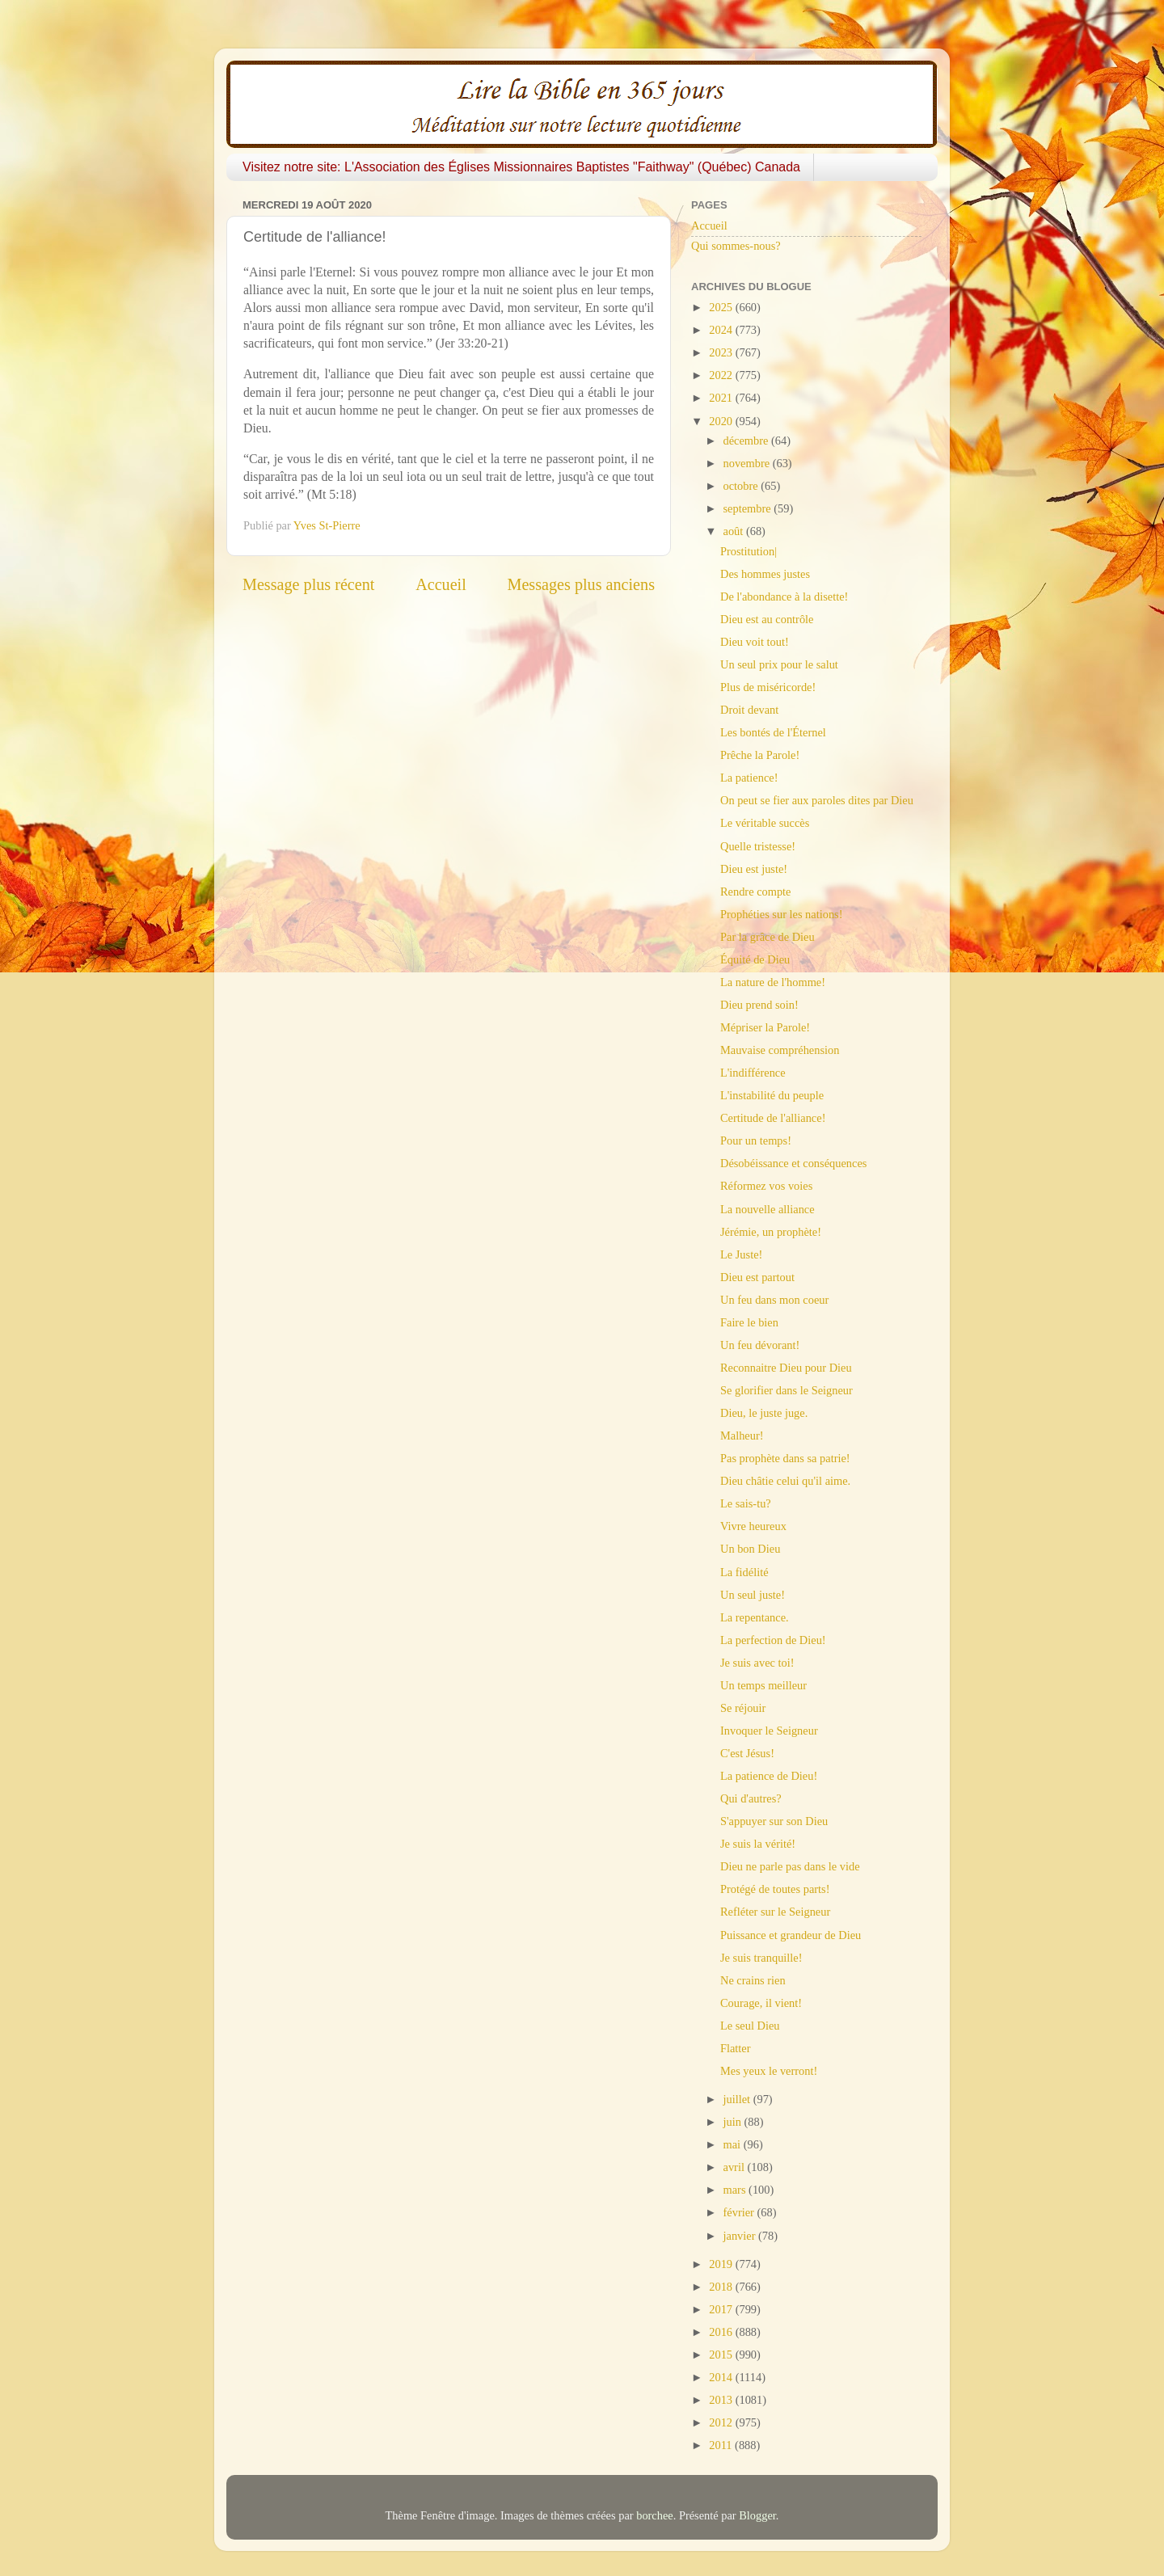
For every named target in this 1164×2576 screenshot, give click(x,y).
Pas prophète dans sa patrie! (785, 1458)
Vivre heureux (753, 1526)
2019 (722, 2264)
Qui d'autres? (751, 1798)
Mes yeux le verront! (768, 2070)
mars (736, 2189)
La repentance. (754, 1617)
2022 (722, 375)
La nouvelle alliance (767, 1209)
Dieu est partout (757, 1277)
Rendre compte (755, 891)
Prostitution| (748, 551)
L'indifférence (753, 1072)
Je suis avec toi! (757, 1662)
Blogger (757, 2515)
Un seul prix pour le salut (779, 664)
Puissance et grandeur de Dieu (790, 1935)
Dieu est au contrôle (766, 619)
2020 (722, 421)
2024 (722, 329)
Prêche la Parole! (759, 754)
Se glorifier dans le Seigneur (786, 1390)
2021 (722, 397)
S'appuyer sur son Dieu (774, 1821)
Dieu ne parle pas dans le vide (790, 1866)
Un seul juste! (752, 1594)
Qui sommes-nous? (736, 245)
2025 (722, 307)
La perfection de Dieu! (773, 1640)
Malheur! (742, 1435)
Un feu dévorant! (759, 1345)
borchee (654, 2515)
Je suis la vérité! (757, 1843)
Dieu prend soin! (759, 1004)
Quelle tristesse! (757, 846)
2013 (722, 2399)
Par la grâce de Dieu (767, 936)
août (734, 531)
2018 (722, 2286)
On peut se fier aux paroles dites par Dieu (816, 800)
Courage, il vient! (761, 2002)
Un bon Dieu (750, 1548)
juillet (738, 2099)
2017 (722, 2309)
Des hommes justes (765, 573)
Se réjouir (742, 1707)
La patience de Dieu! (768, 1775)
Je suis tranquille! (761, 1957)
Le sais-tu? (745, 1503)
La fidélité (744, 1572)
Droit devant (749, 709)
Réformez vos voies (766, 1185)
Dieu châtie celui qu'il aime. (785, 1480)
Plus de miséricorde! (768, 687)
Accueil (440, 584)
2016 (722, 2331)
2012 (722, 2422)
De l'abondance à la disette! (784, 596)
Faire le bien (749, 1322)
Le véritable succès (764, 822)
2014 (722, 2377)
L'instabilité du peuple (772, 1095)
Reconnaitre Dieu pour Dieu (786, 1367)
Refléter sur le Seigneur (775, 1911)
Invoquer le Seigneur (769, 1730)
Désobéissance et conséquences (793, 1163)
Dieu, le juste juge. (764, 1412)
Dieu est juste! (753, 868)
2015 (722, 2354)
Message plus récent (308, 584)
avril (735, 2167)
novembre (748, 463)
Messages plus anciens (582, 584)
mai (733, 2144)
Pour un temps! (755, 1140)
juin (733, 2121)
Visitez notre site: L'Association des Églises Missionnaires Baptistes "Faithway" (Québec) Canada (521, 167)
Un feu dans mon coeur (774, 1299)
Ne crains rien (753, 1980)
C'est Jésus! (747, 1753)
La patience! (749, 777)
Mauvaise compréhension (779, 1049)
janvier (741, 2235)
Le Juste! (741, 1254)
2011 (722, 2445)
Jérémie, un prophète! (770, 1231)
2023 (722, 352)
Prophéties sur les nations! (781, 914)
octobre (742, 485)
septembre (748, 508)
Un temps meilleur (763, 1685)
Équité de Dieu (755, 959)
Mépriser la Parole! (765, 1027)
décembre (747, 440)
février (740, 2212)
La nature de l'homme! (772, 982)
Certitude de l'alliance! (772, 1117)
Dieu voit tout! (754, 641)
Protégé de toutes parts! (774, 1888)
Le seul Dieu (750, 2025)
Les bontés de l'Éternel (773, 732)
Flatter (735, 2048)
